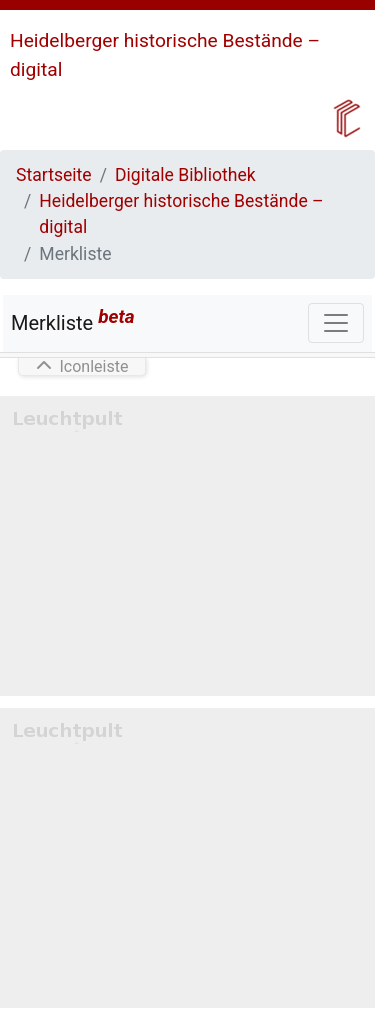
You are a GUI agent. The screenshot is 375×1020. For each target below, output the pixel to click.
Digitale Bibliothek (185, 175)
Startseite (54, 175)
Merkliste (73, 320)
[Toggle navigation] (336, 323)
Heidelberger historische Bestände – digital (181, 214)
